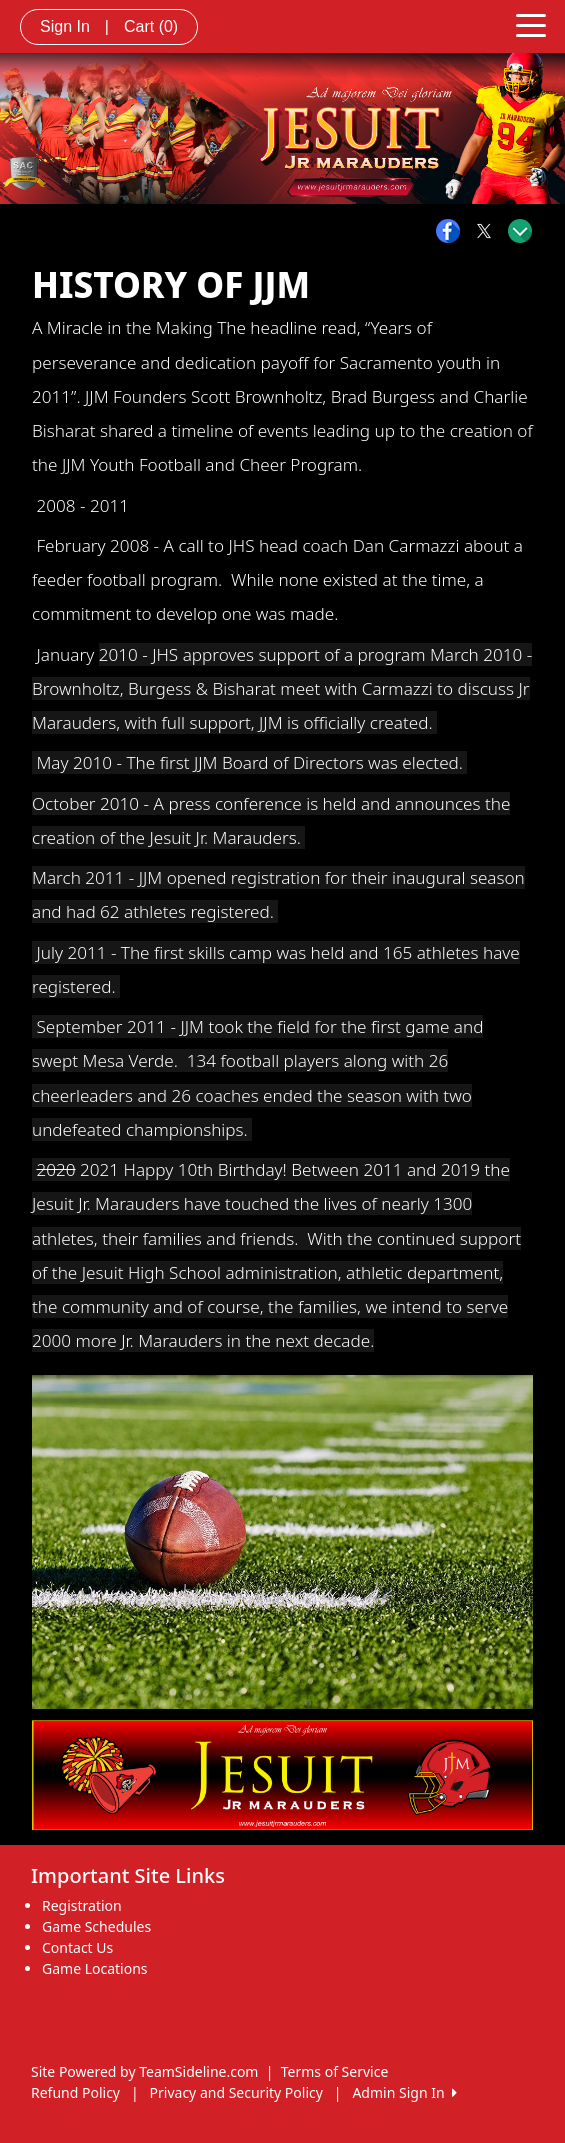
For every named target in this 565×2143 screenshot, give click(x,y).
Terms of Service (335, 2071)
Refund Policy (75, 2092)
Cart (151, 26)
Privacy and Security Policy (236, 2092)
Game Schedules (96, 1926)
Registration (82, 1905)
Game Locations (95, 1968)
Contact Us (77, 1947)
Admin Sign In (404, 2092)
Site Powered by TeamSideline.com (144, 2071)
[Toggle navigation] (531, 24)
